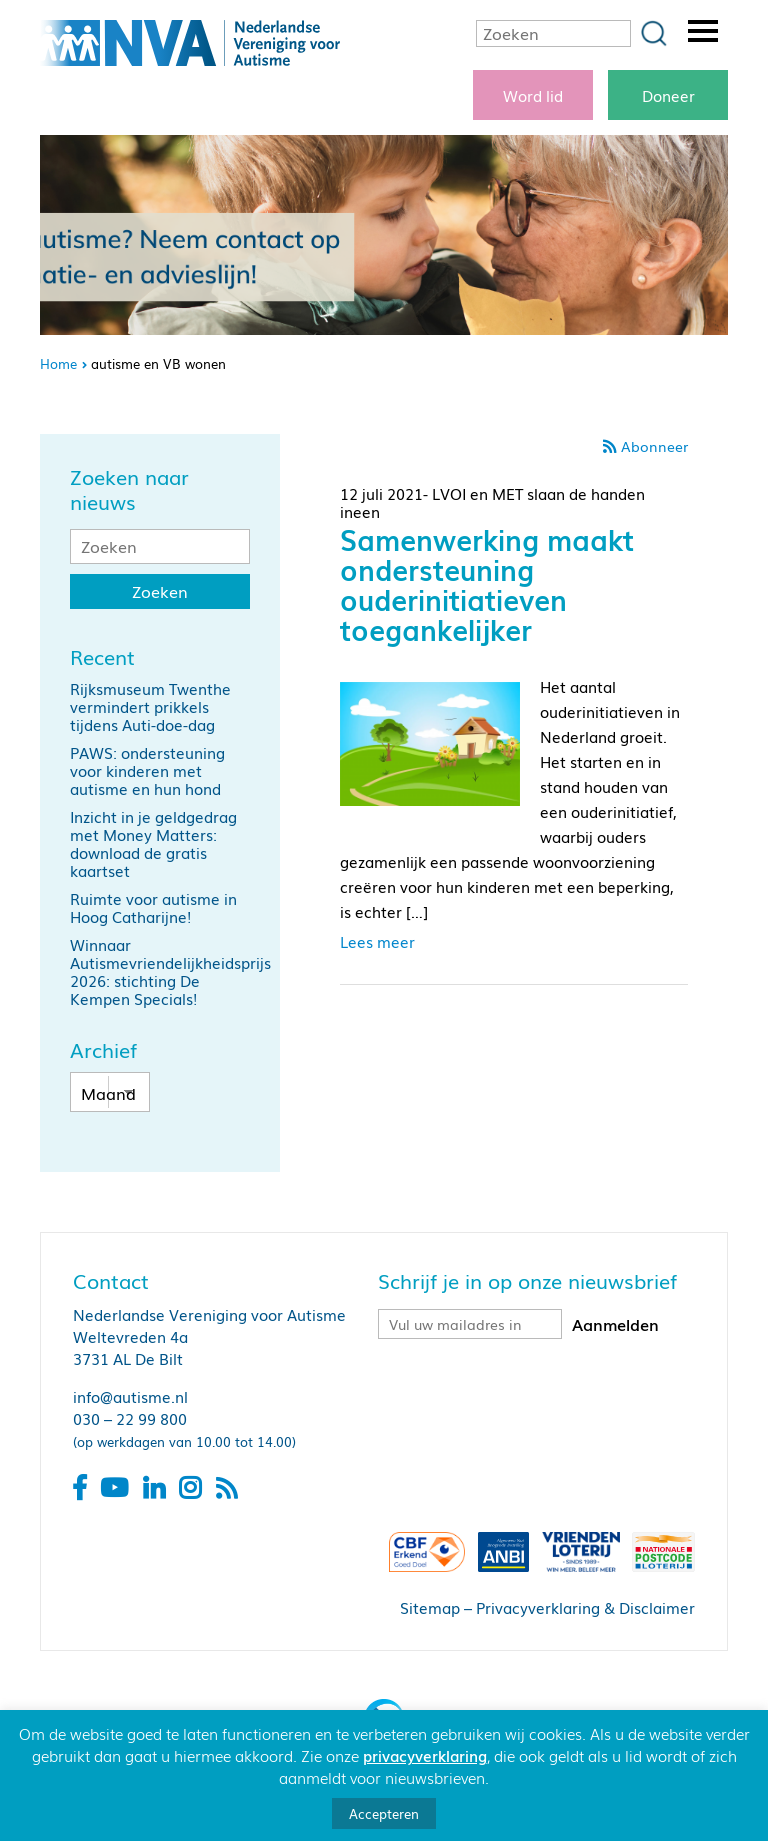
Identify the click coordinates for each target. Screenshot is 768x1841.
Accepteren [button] (384, 1813)
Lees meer (377, 941)
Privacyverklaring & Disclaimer (585, 1607)
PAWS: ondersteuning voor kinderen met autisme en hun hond (147, 770)
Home (58, 363)
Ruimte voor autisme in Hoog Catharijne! (153, 907)
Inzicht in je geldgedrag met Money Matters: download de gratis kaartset (153, 843)
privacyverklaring (425, 1755)
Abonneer (654, 446)
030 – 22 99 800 (130, 1418)
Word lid (533, 95)
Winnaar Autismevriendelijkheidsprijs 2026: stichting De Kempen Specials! (170, 971)
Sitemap (430, 1607)
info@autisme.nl (130, 1396)
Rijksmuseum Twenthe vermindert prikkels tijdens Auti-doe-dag (150, 706)
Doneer (668, 95)
